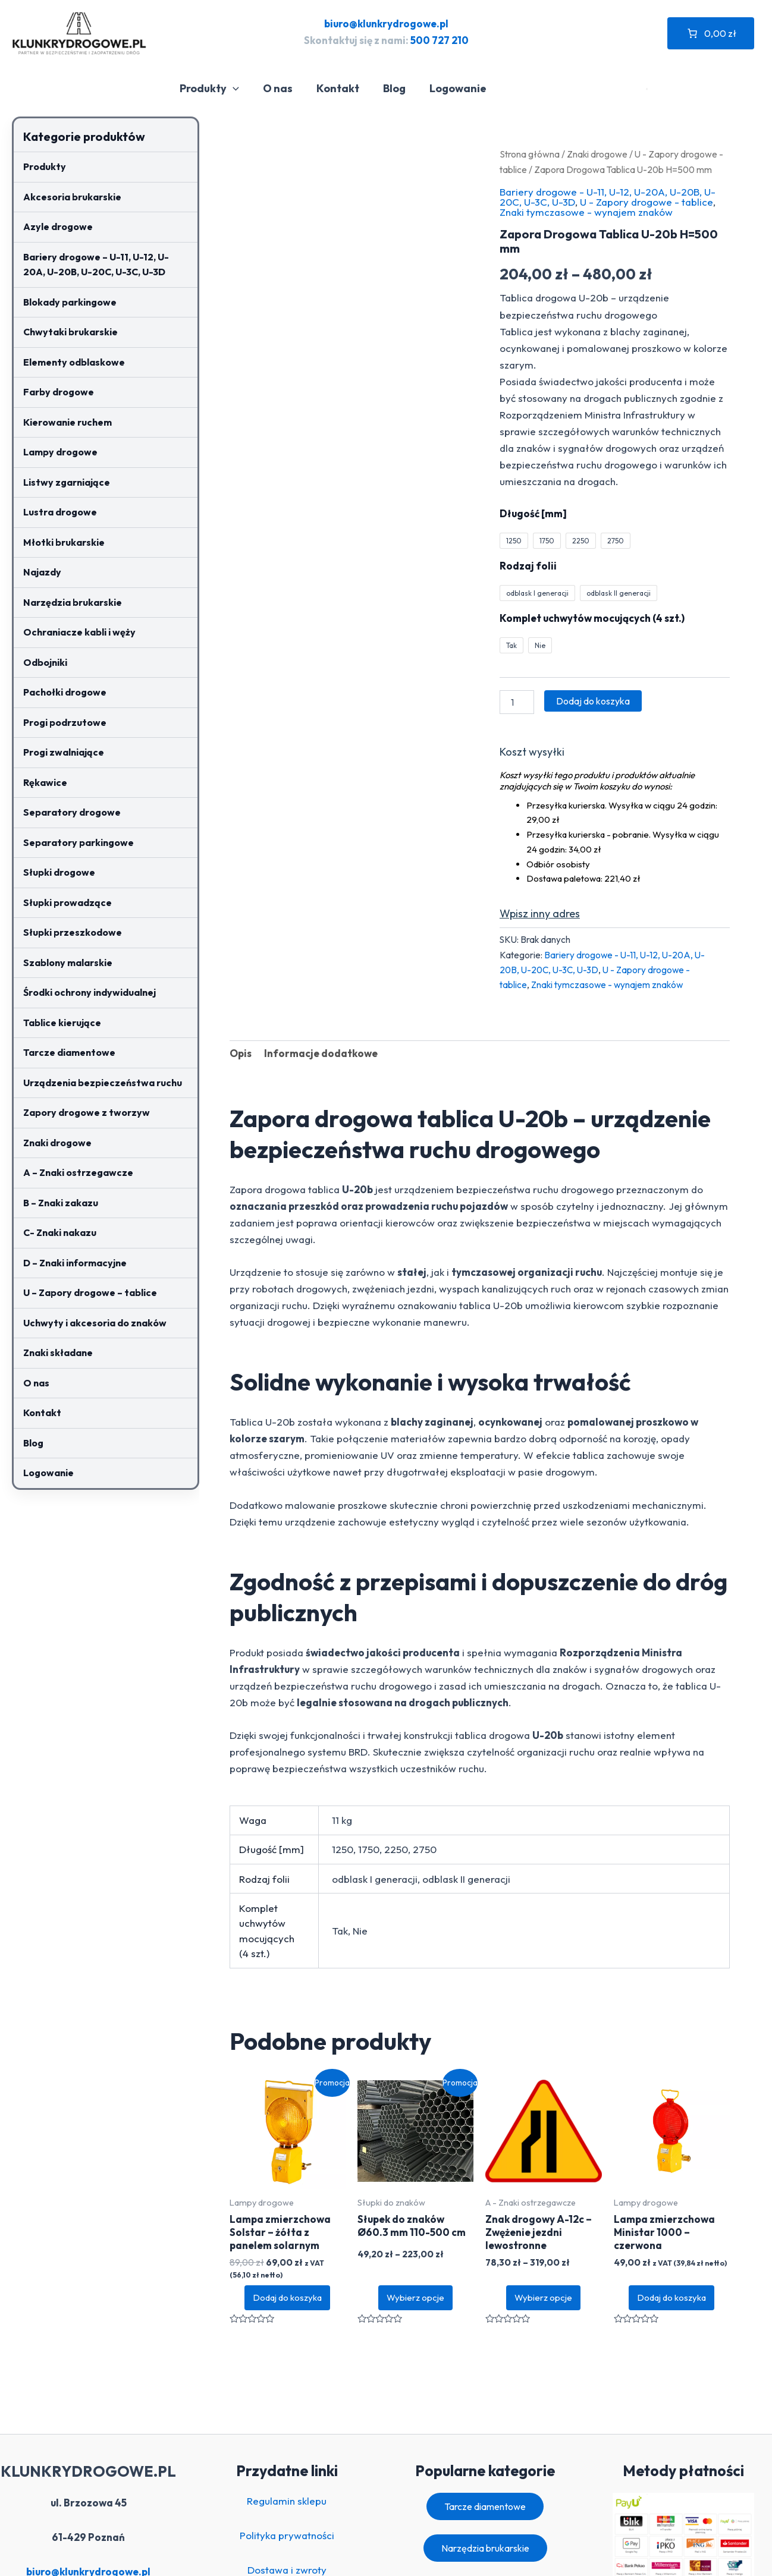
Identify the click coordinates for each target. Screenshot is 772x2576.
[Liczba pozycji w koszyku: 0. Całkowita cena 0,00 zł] (710, 33)
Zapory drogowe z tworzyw (86, 1112)
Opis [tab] (241, 1053)
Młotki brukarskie (64, 542)
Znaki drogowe (57, 1143)
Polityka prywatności (287, 2535)
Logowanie (459, 88)
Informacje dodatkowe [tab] (321, 1053)
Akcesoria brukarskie (72, 197)
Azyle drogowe (58, 226)
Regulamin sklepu (287, 2501)
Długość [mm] (533, 513)
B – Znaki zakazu (60, 1203)
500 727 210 (439, 40)
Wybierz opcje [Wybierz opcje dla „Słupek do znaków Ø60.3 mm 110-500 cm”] (415, 2297)
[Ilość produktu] (517, 702)
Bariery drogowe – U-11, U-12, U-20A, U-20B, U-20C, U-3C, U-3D (96, 264)
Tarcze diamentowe (69, 1052)
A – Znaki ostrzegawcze (78, 1172)
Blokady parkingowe (70, 302)
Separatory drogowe (72, 812)
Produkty (220, 88)
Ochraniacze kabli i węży (79, 632)
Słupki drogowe (59, 872)
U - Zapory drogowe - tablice (646, 202)
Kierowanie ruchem (67, 422)
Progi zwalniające (63, 752)
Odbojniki (45, 662)
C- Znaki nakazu (59, 1232)
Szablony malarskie (67, 962)
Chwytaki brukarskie (70, 332)
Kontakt (343, 88)
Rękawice (45, 782)
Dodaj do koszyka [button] (287, 2297)
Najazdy (42, 572)
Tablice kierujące (62, 1022)
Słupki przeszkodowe (72, 932)
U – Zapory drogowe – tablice (90, 1292)
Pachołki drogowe (64, 692)
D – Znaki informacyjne (75, 1263)
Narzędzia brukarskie (72, 602)
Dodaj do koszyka (593, 701)
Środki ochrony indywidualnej (89, 992)
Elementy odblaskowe (74, 362)
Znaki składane (58, 1352)
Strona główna (530, 154)
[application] (243, 88)
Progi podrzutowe (64, 722)
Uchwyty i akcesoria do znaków (95, 1323)
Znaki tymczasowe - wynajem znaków (586, 212)
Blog (398, 88)
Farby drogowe (58, 392)
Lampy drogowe (60, 452)
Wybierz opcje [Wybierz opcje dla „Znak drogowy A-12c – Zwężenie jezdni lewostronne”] (543, 2297)
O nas (286, 88)
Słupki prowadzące (67, 902)
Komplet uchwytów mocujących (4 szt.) (592, 618)
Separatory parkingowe (78, 842)
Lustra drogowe (60, 512)
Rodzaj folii (528, 565)
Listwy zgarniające (66, 482)
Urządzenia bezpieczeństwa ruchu (102, 1083)
